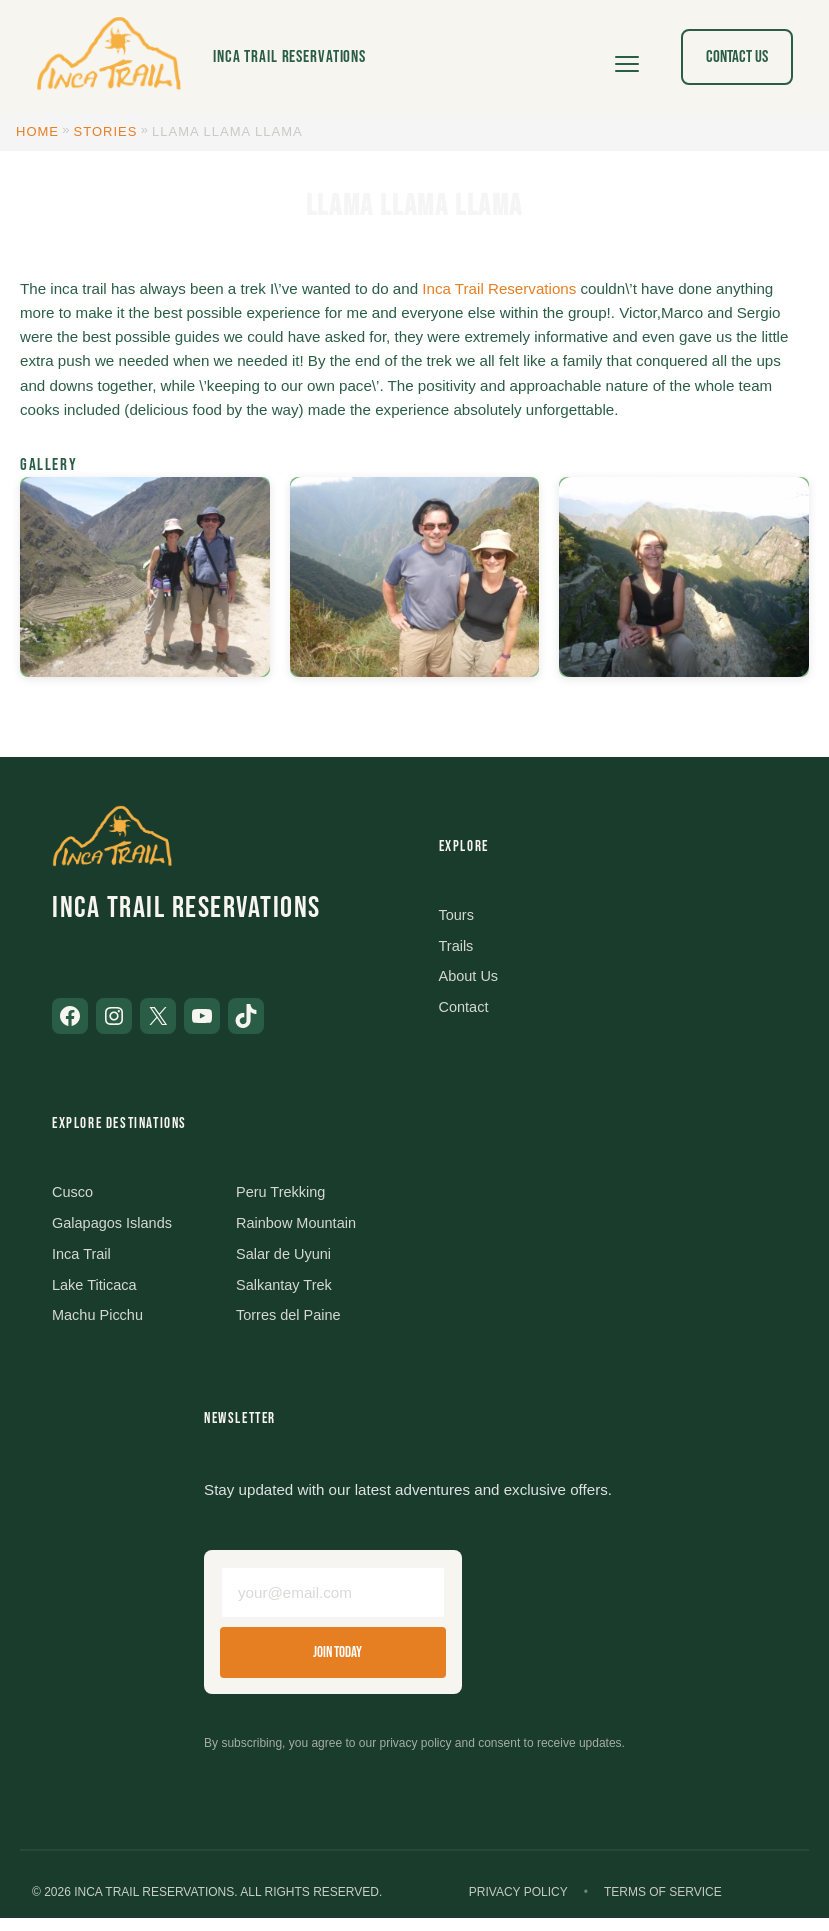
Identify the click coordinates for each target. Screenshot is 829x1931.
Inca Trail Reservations (289, 56)
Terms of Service (663, 1905)
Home (37, 131)
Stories (106, 131)
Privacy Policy (518, 1905)
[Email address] (333, 1602)
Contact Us (737, 56)
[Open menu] (627, 57)
